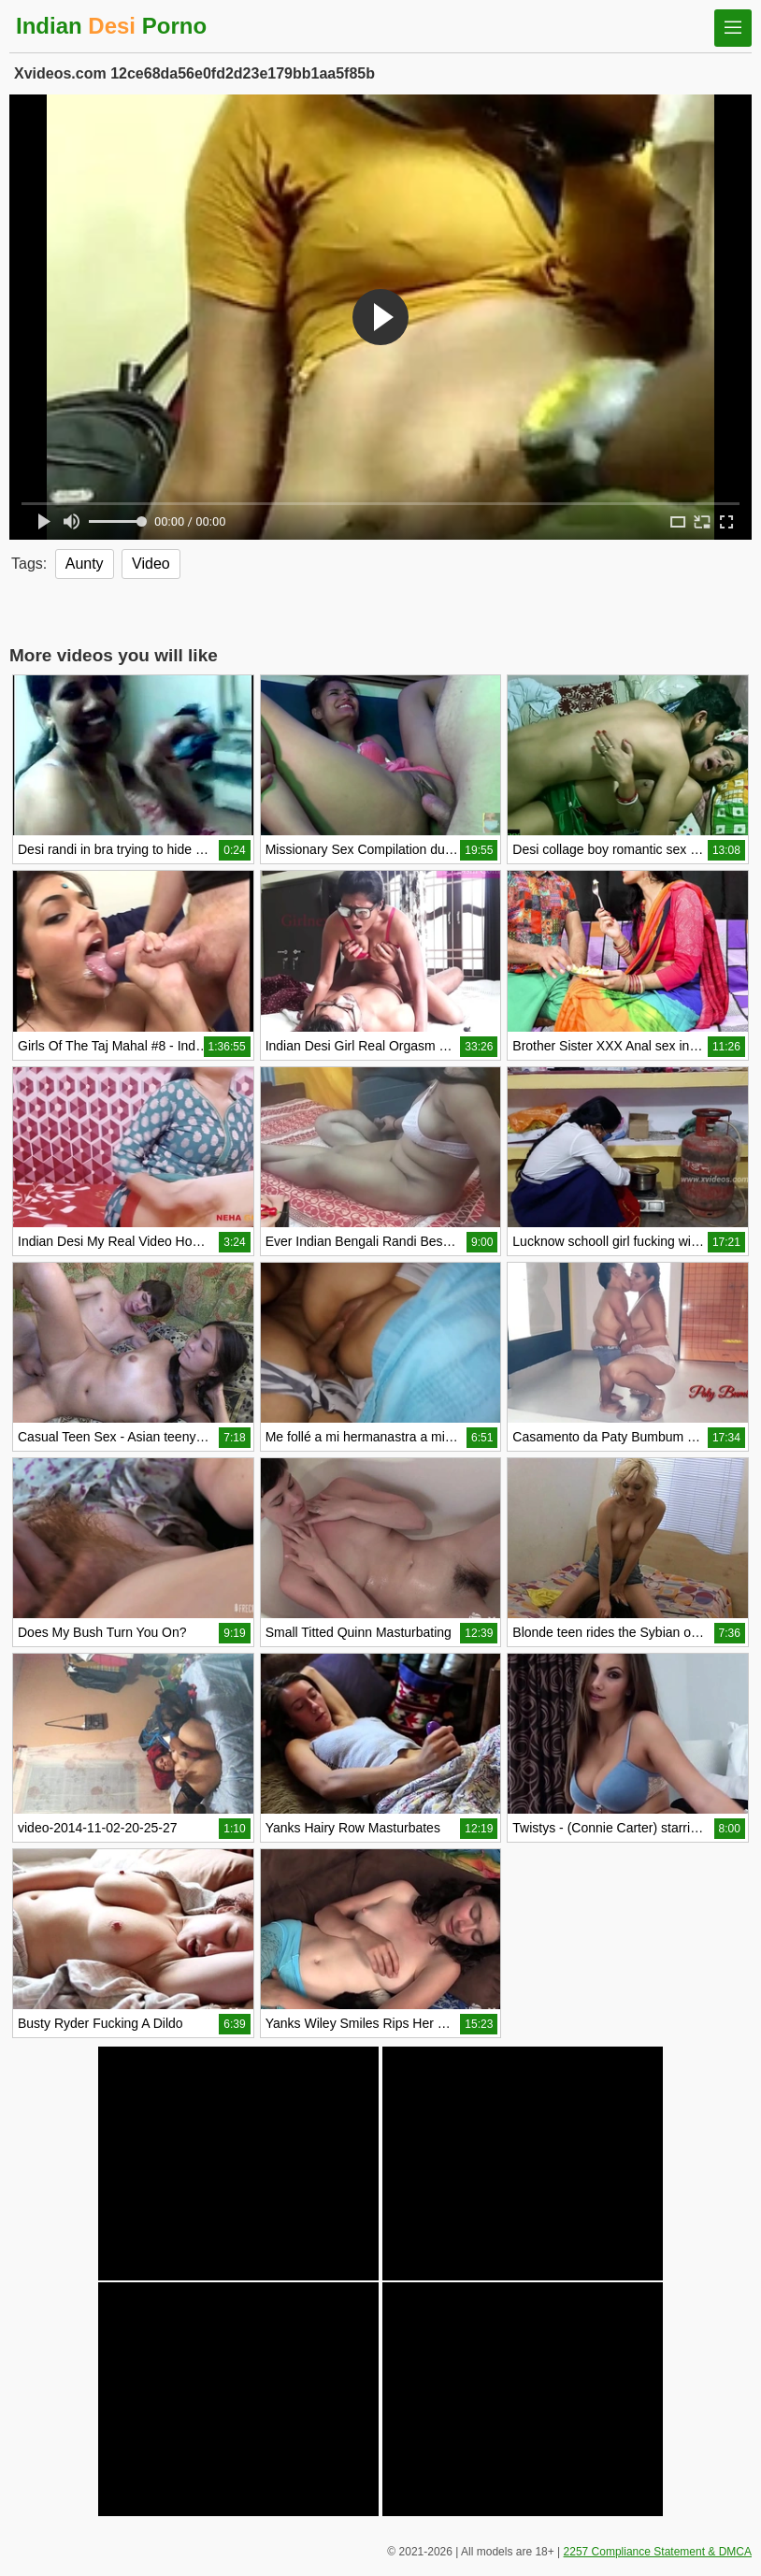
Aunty (84, 564)
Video (151, 564)
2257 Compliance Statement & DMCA (658, 2551)
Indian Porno (111, 25)
